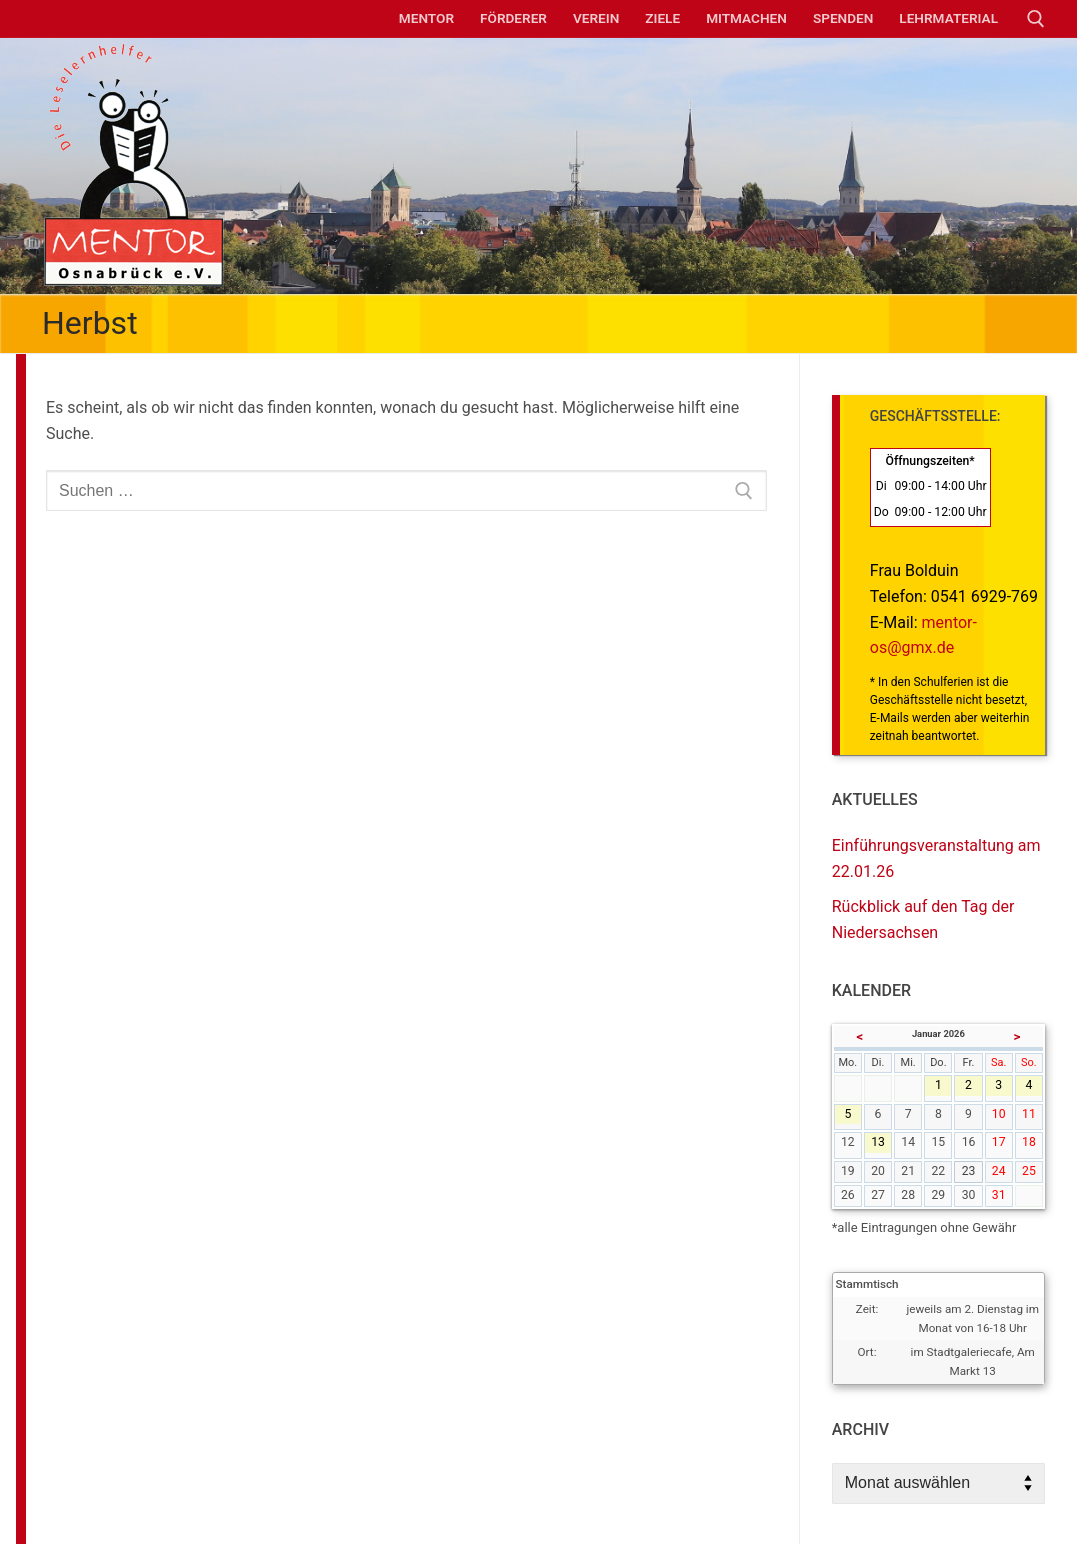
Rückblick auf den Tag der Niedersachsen (923, 919)
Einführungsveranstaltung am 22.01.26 (936, 858)
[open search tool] (1036, 19)
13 (881, 1144)
